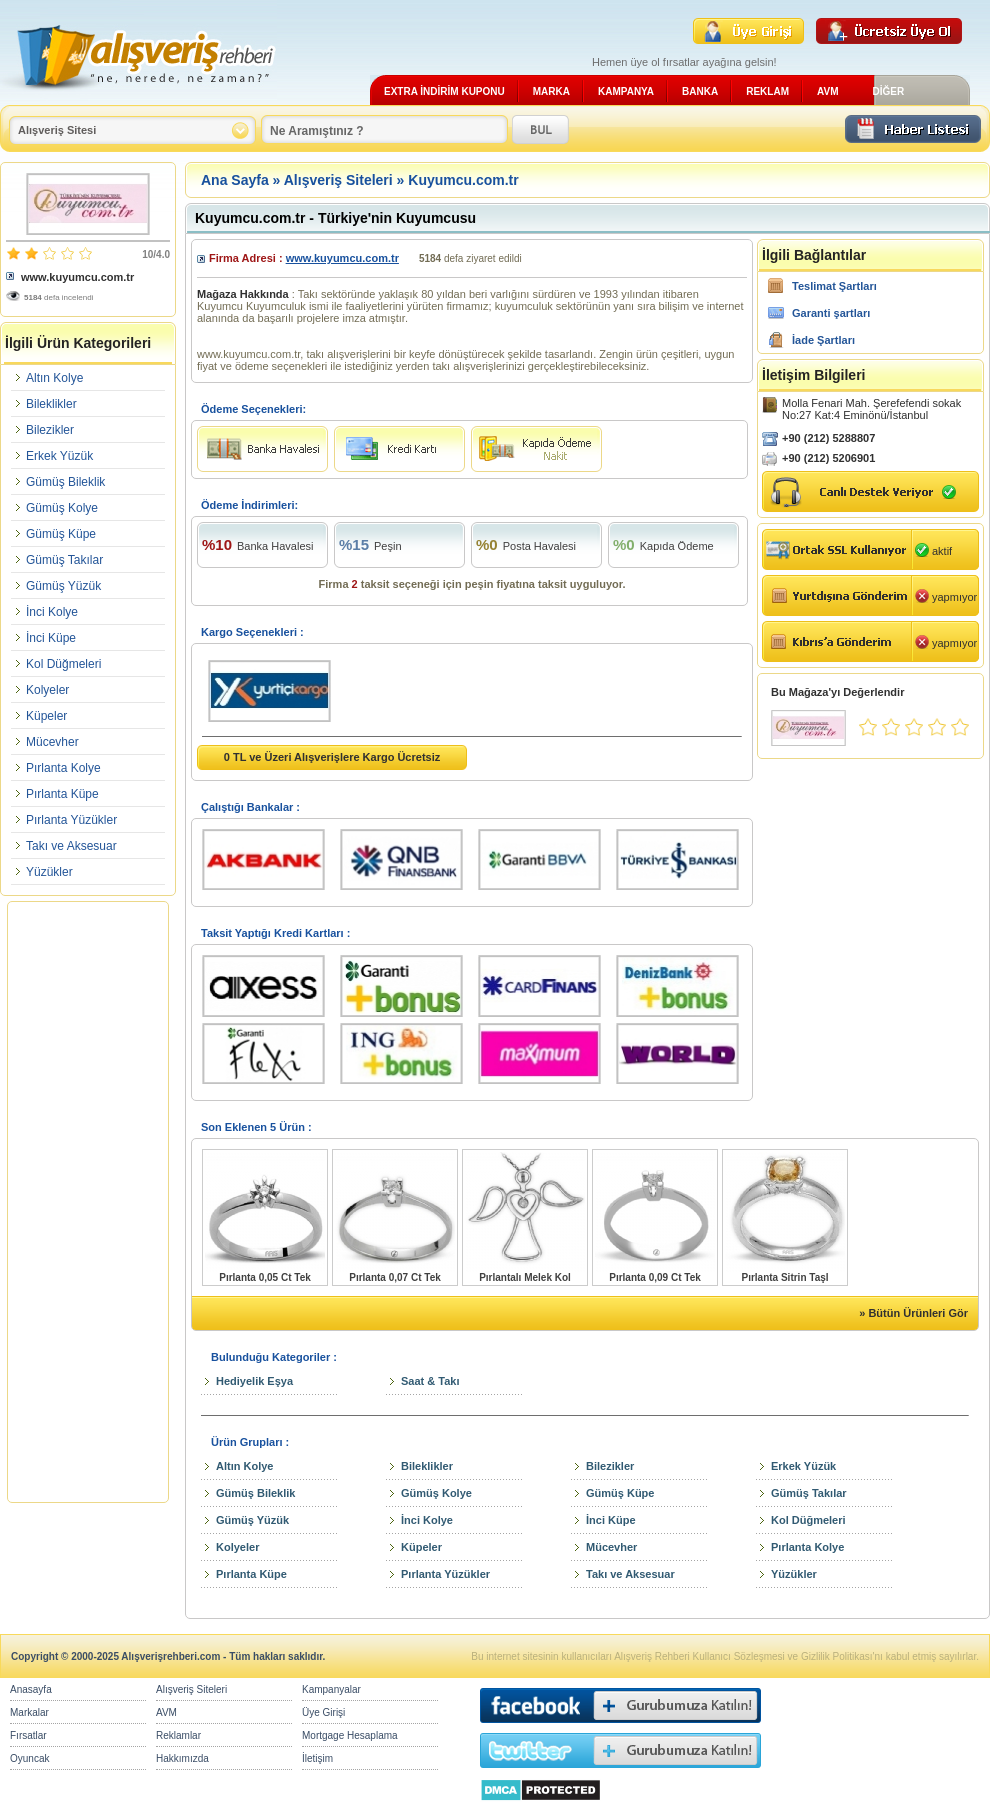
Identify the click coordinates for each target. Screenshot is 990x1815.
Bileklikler (51, 404)
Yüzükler (49, 872)
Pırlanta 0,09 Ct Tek (655, 1277)
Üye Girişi (323, 1712)
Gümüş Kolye (62, 508)
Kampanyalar (331, 1689)
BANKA (700, 91)
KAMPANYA (626, 91)
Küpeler (46, 716)
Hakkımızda (182, 1758)
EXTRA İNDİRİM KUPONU (444, 91)
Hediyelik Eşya (254, 1381)
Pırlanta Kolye (63, 768)
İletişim (317, 1758)
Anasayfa (31, 1689)
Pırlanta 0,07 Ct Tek (395, 1277)
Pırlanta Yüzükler (71, 820)
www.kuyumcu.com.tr (77, 277)
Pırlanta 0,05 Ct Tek (265, 1277)
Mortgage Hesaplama (350, 1735)
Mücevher (52, 742)
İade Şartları (823, 340)
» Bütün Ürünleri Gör (913, 1313)
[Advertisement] (88, 1202)
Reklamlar (178, 1735)
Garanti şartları (831, 313)
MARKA (551, 91)
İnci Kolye (52, 612)
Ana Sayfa (235, 180)
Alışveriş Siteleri (338, 180)
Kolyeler (47, 690)
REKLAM (767, 91)
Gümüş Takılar (64, 560)
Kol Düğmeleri (63, 664)
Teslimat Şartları (834, 286)
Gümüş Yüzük (63, 586)
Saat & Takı (430, 1381)
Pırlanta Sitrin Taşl (784, 1277)
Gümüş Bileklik (65, 482)
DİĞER (888, 91)
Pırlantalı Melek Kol (525, 1277)
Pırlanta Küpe (62, 794)
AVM (827, 91)
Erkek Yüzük (59, 456)
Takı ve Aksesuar (71, 846)
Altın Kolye (54, 378)
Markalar (29, 1712)
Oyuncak (29, 1758)
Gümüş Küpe (61, 534)
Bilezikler (50, 430)
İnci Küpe (51, 638)
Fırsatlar (28, 1735)
